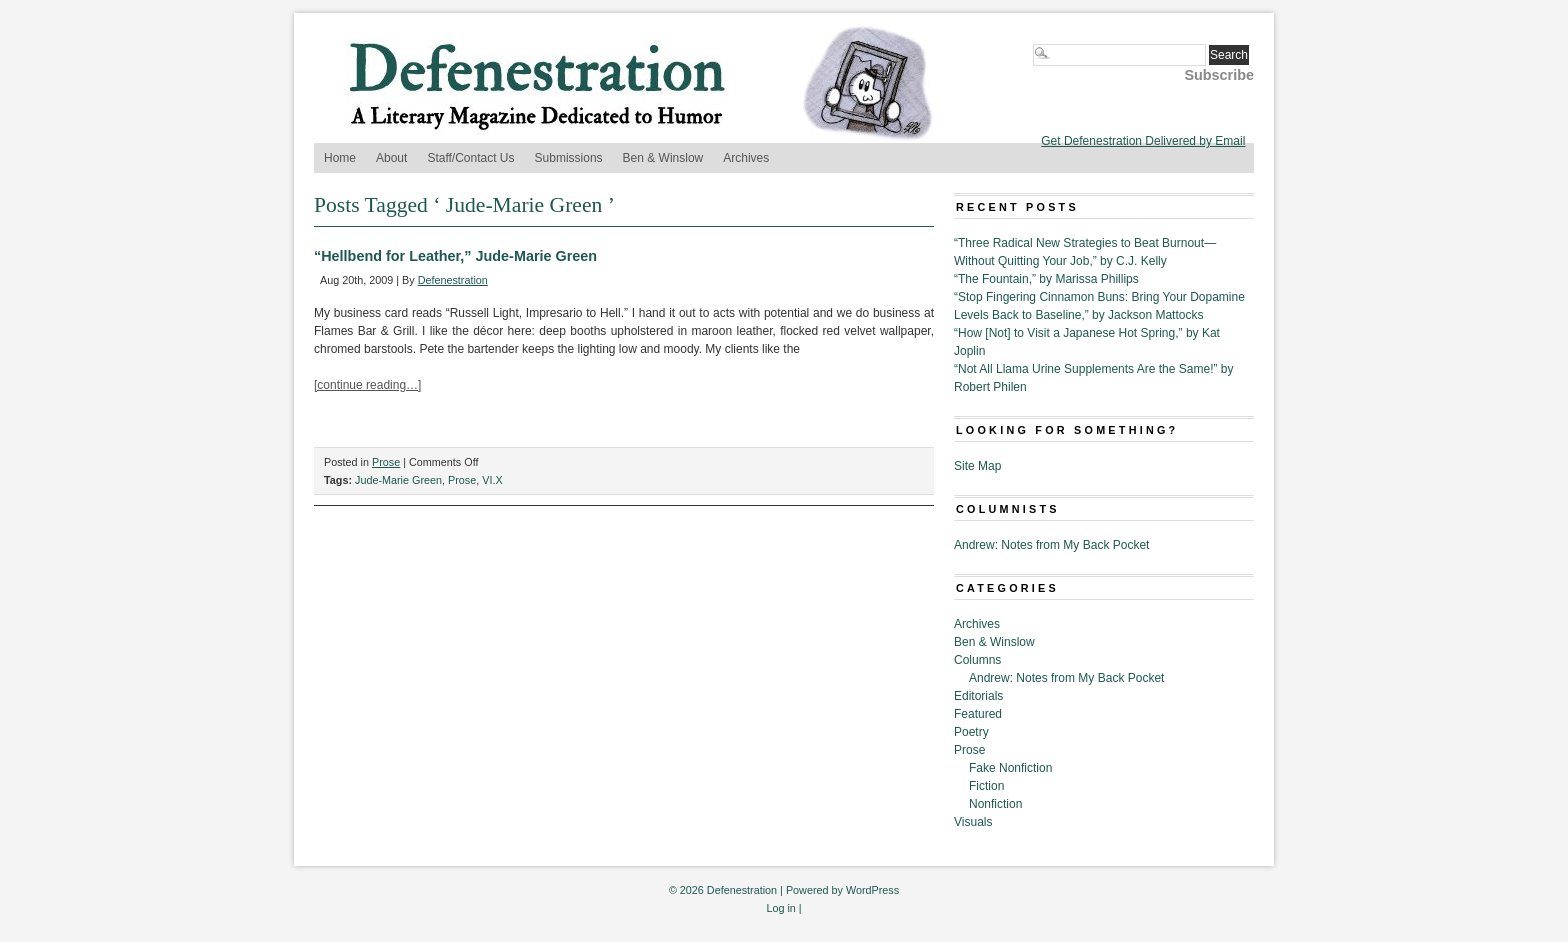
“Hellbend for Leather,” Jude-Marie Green (455, 256)
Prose (386, 462)
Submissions (569, 158)
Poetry (971, 732)
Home (340, 158)
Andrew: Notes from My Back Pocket (1051, 545)
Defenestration (453, 280)
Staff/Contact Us (470, 158)
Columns (977, 660)
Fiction (986, 786)
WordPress (872, 890)
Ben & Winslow (663, 158)
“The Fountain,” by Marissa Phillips (1046, 279)
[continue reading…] (367, 385)
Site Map (977, 466)
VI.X (492, 480)
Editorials (978, 696)
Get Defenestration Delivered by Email (1143, 141)
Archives (746, 158)
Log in (780, 908)
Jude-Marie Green (398, 480)
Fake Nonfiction (1010, 768)
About (391, 158)
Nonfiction (995, 804)
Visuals (973, 822)
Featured (978, 714)
